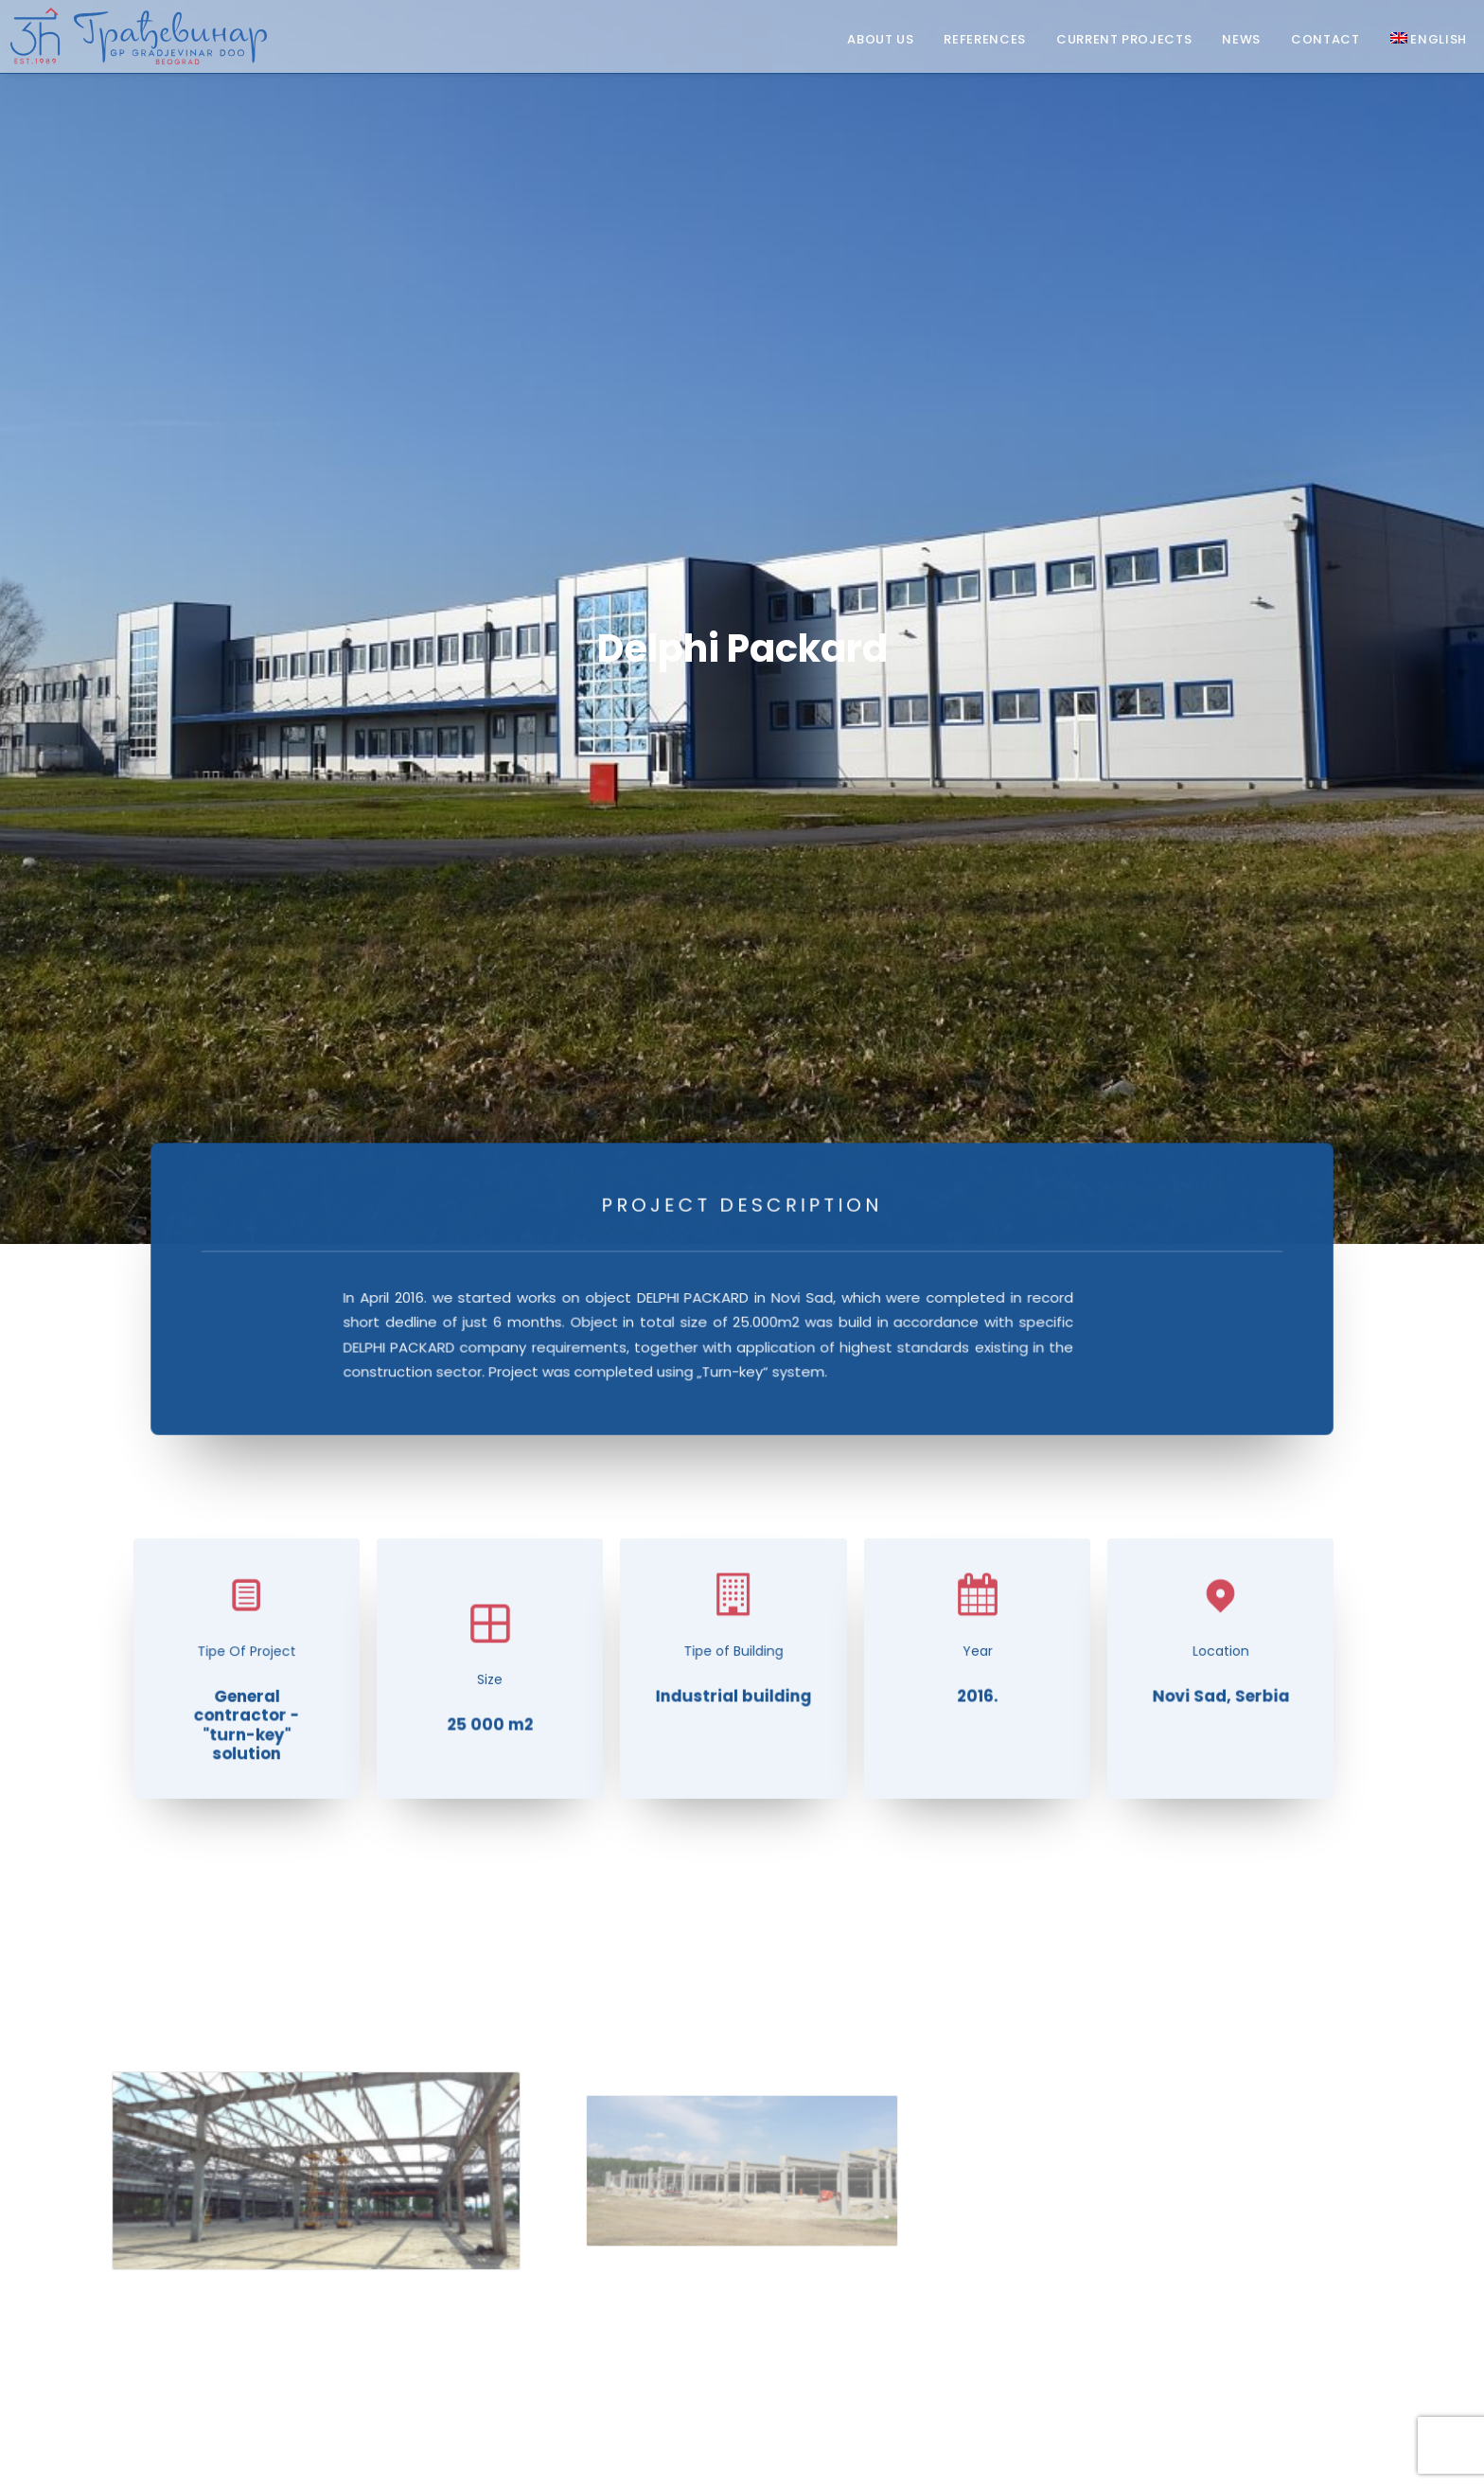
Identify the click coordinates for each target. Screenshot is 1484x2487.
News (1241, 40)
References (985, 40)
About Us (880, 40)
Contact (1325, 40)
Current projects (1124, 40)
